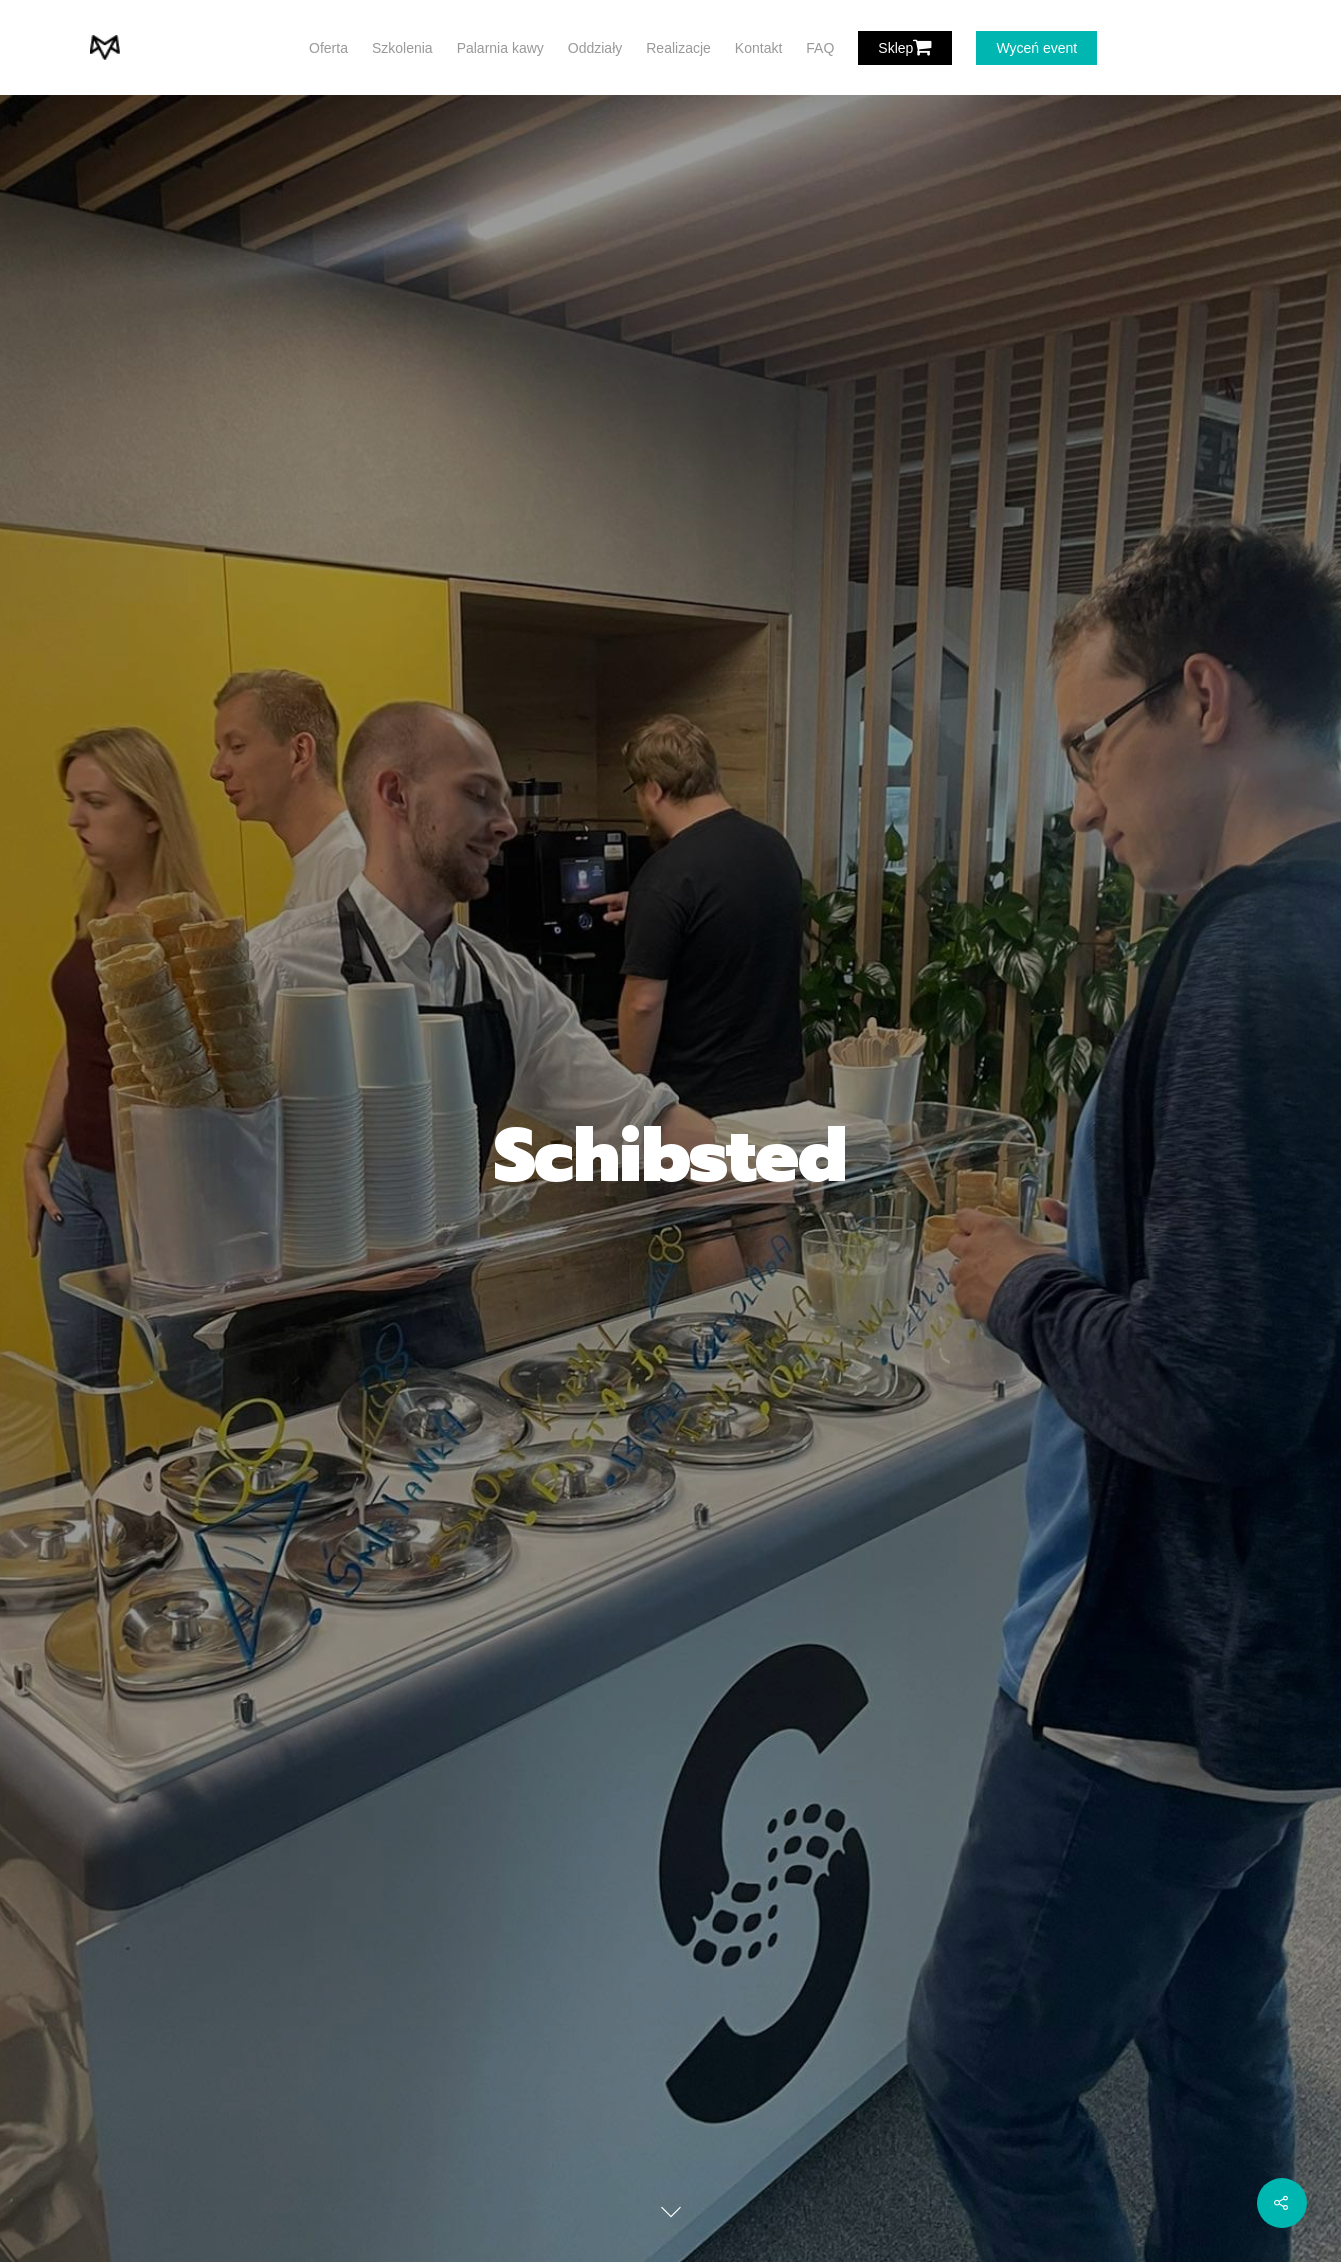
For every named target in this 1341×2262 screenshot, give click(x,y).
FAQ (820, 48)
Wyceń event (1036, 48)
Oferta (328, 48)
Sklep (905, 48)
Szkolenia (402, 48)
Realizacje (678, 48)
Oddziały (595, 48)
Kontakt (758, 48)
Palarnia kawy (500, 48)
